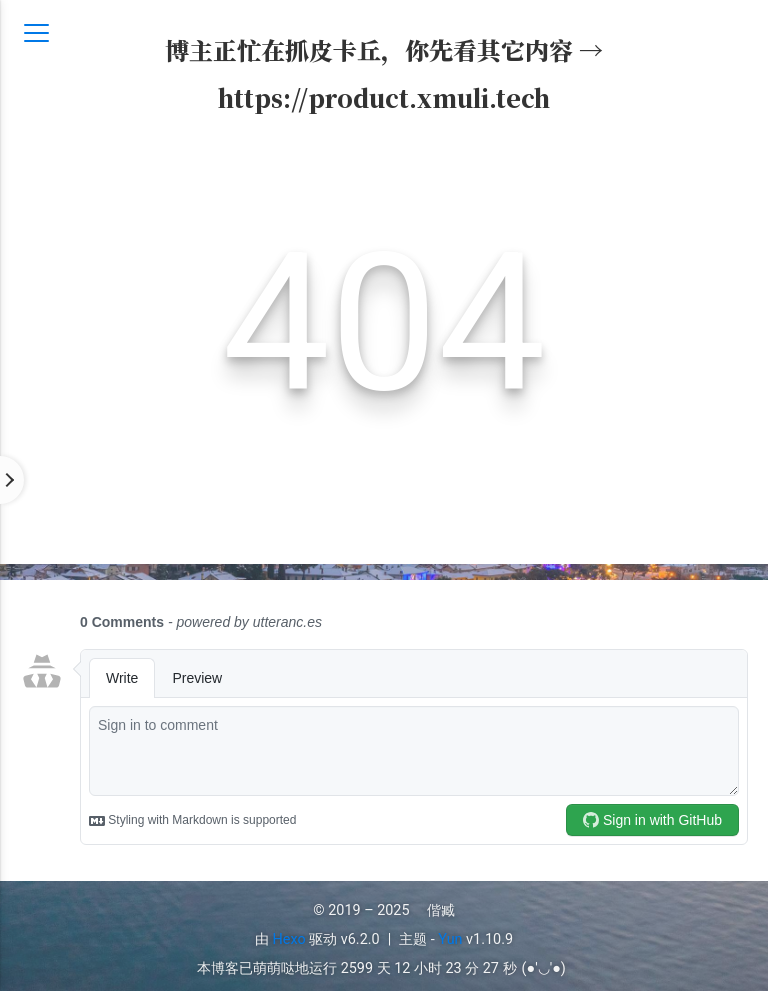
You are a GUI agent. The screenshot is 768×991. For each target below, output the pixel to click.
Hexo (289, 939)
